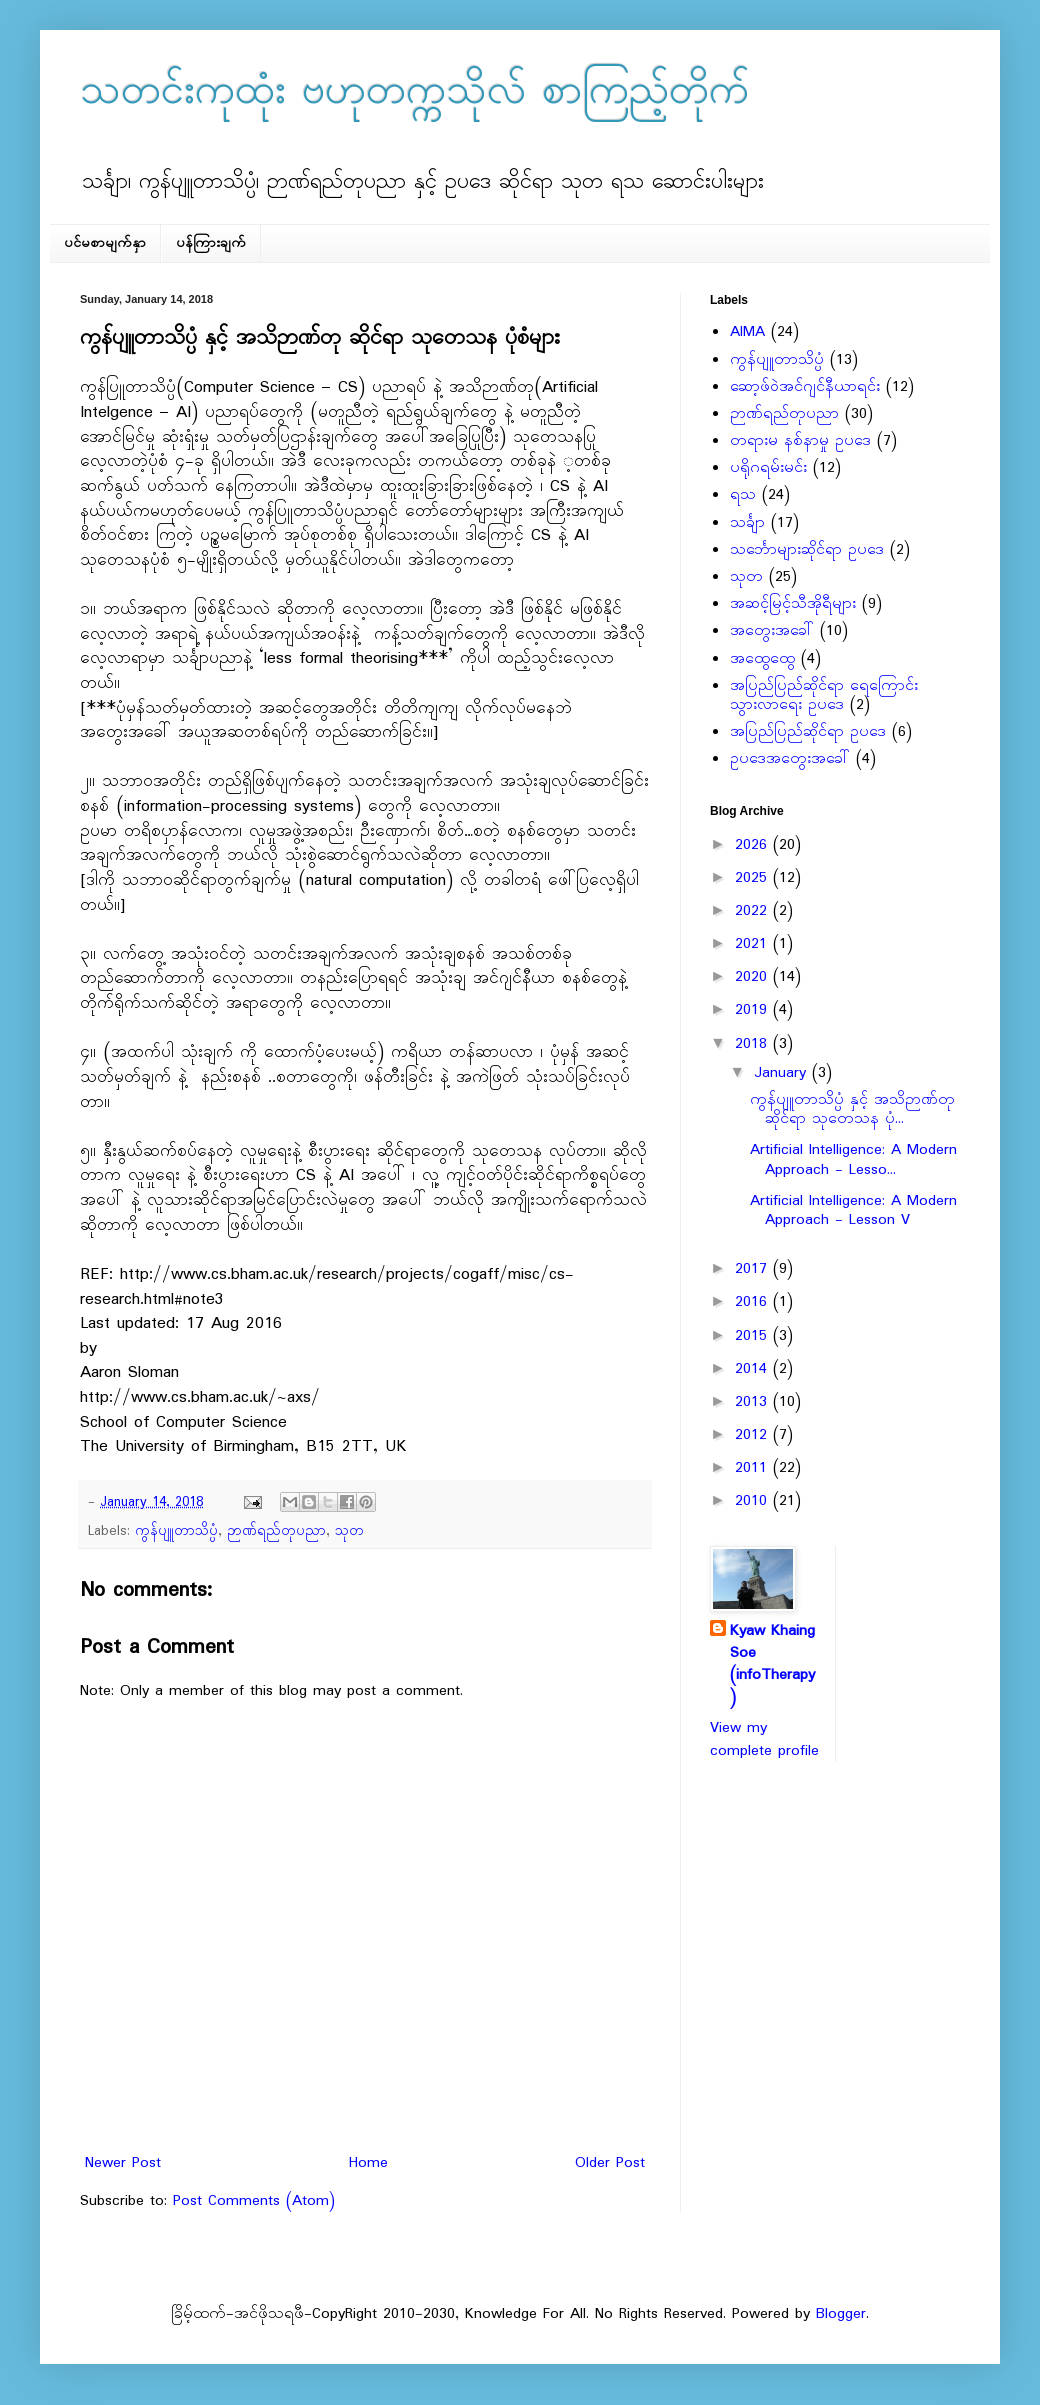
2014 (754, 1369)
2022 (754, 911)
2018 (754, 1044)
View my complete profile (764, 1739)
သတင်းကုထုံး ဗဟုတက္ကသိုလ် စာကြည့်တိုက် (414, 93)
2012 (754, 1435)
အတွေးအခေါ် (772, 631)
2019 (754, 1010)
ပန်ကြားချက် (211, 243)
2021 (754, 944)
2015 (754, 1336)
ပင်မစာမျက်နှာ (105, 243)
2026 (754, 845)
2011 (754, 1468)
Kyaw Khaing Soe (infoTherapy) (772, 1665)
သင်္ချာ (747, 523)
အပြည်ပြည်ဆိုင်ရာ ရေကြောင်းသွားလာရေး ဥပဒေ (824, 695)
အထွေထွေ (762, 659)
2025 (754, 878)
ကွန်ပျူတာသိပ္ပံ (176, 1531)
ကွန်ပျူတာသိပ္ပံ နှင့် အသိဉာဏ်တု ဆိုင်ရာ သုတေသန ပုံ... (852, 1109)
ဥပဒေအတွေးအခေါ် (790, 759)
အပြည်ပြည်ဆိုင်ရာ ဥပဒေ (808, 732)
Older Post (610, 2163)
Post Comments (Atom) (254, 2201)
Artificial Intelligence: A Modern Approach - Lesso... (853, 1159)
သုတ (349, 1531)
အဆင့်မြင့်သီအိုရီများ (793, 604)
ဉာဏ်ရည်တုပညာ (276, 1531)
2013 (754, 1402)
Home (368, 2163)
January (783, 1073)
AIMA (747, 332)
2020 (754, 977)
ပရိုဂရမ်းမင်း (768, 468)
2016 (754, 1302)
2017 (754, 1269)
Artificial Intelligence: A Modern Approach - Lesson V (853, 1210)
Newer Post (123, 2163)
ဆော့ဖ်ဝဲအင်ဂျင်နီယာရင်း (805, 387)
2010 (754, 1501)
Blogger (841, 2314)
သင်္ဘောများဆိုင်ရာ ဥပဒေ (807, 550)
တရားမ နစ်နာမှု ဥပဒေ (800, 441)
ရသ (743, 495)
